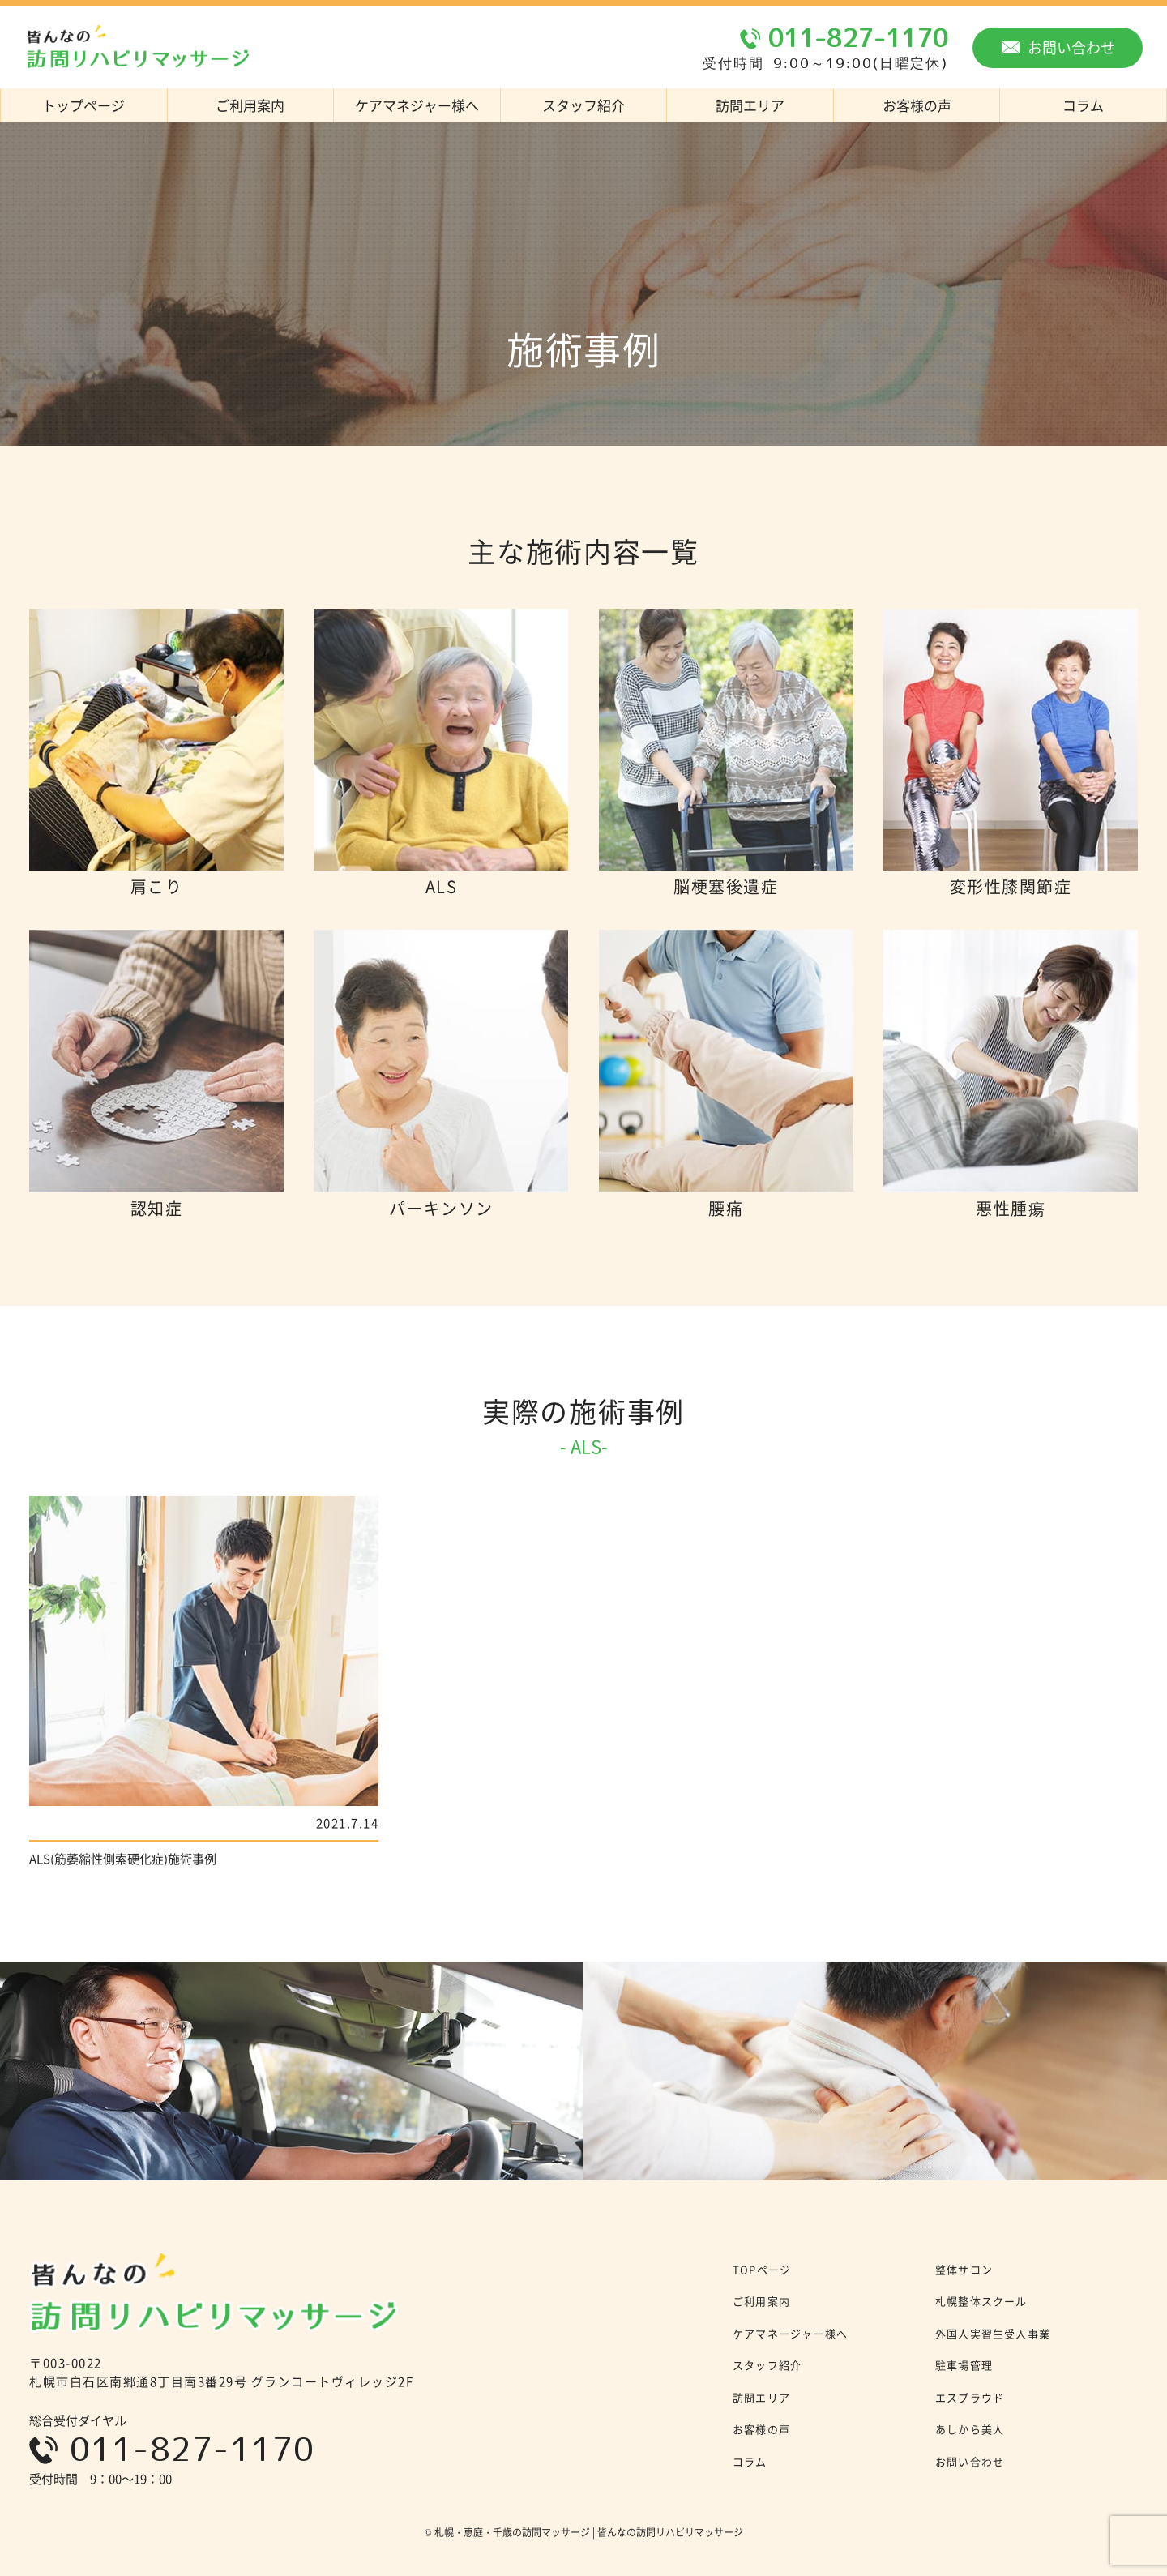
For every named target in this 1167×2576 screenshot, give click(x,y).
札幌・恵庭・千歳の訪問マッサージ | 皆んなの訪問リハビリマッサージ (588, 2532)
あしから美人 (969, 2429)
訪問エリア (750, 105)
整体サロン (964, 2269)
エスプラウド (969, 2397)
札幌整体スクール (981, 2301)
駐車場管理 (964, 2365)
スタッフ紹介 (583, 105)
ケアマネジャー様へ (417, 105)
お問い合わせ (1058, 47)
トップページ (83, 105)
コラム (750, 2461)
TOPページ (762, 2269)
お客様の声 (917, 105)
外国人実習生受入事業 (992, 2333)
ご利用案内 (250, 105)
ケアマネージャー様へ (790, 2333)
